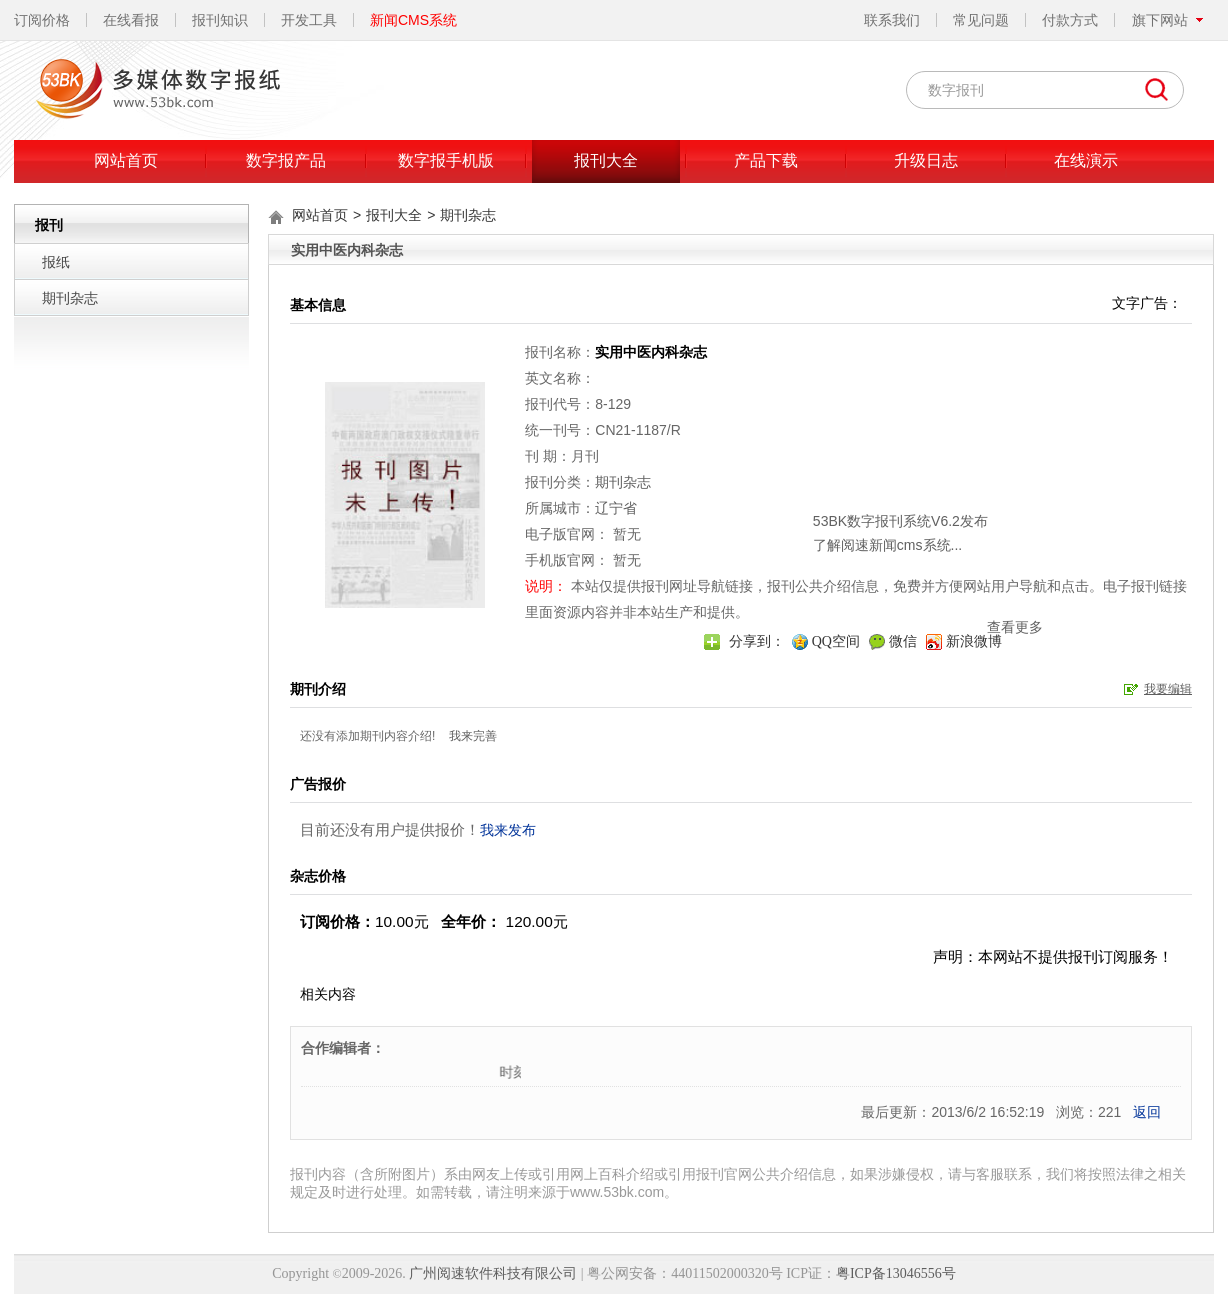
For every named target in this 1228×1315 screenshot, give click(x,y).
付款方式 (1070, 20)
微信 (903, 641)
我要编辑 (1168, 689)
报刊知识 (220, 20)
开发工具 (309, 20)
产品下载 (766, 160)
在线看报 (131, 20)
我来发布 (508, 830)
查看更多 (887, 570)
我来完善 (473, 736)
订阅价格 (42, 20)
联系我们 (892, 20)
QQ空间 (836, 641)
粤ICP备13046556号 (896, 1273)
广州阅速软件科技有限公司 (493, 1273)
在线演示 (1086, 160)
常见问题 (981, 20)
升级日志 (926, 160)
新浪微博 (974, 641)
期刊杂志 (70, 298)
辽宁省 (616, 508)
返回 (1147, 1112)
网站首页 (126, 160)
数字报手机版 (446, 160)
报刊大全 (606, 160)
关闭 (907, 435)
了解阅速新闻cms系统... (759, 488)
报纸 (56, 262)
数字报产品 (286, 160)
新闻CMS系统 (413, 20)
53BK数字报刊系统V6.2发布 (772, 464)
